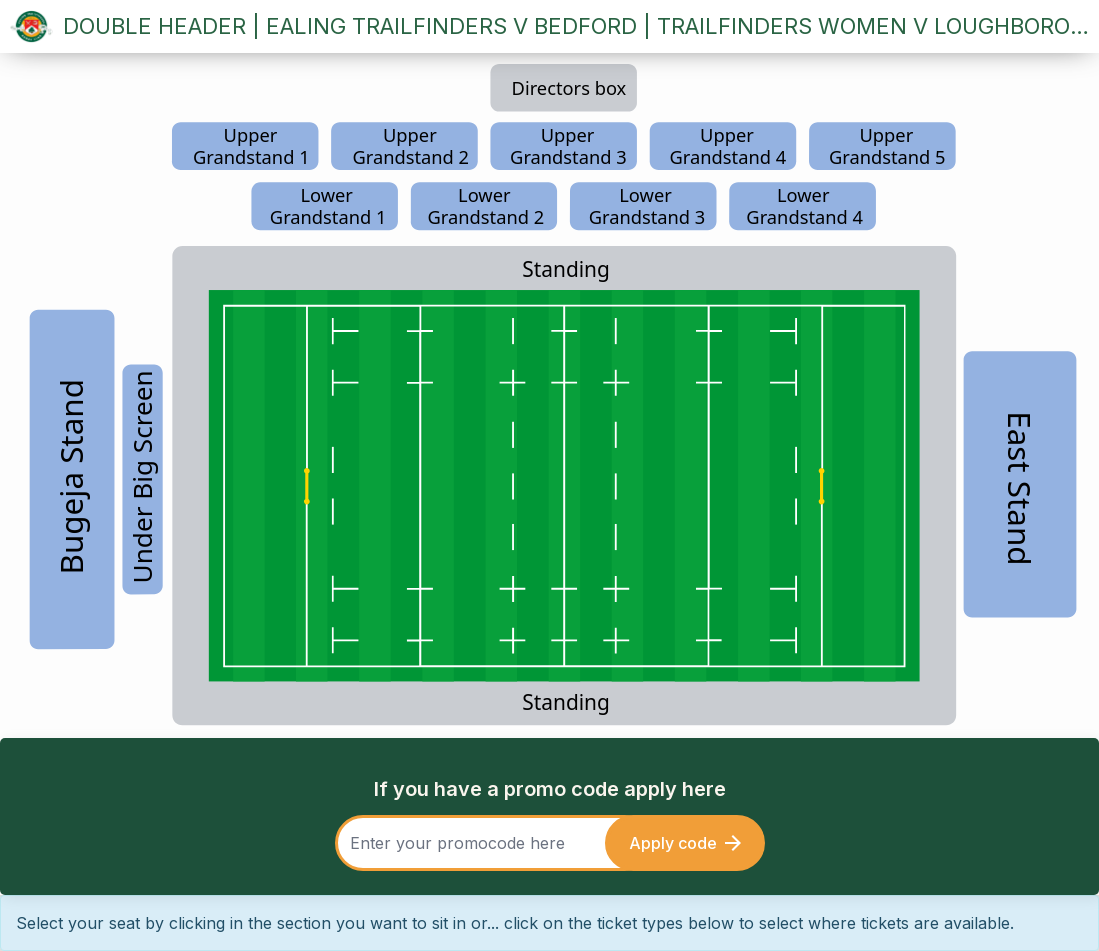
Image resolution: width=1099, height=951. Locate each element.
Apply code (685, 843)
